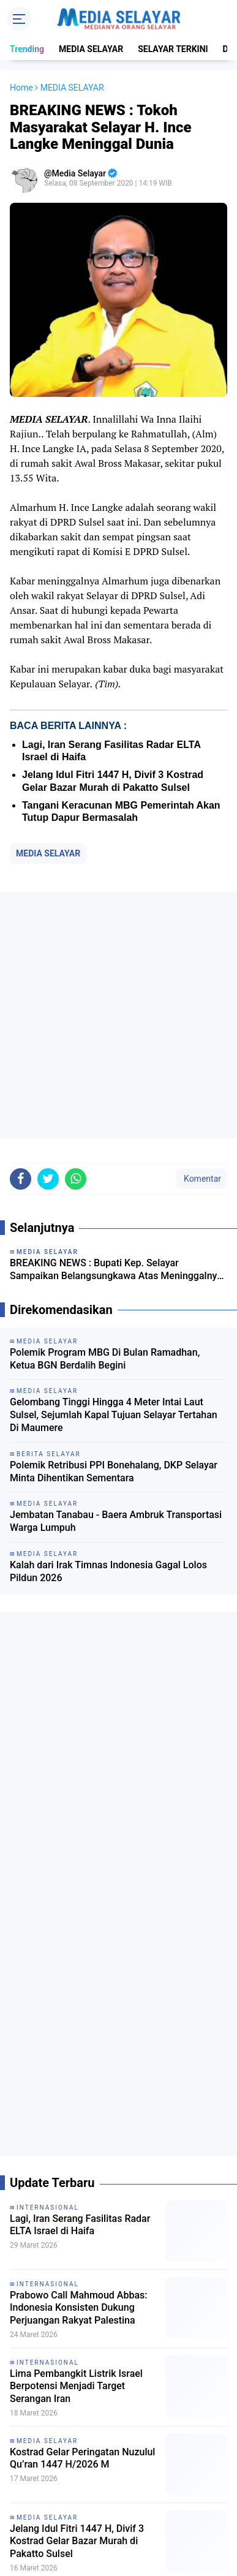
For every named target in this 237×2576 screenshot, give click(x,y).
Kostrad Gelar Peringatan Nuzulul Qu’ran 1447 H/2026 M (82, 2458)
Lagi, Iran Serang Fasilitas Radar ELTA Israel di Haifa (80, 2225)
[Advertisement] (118, 1014)
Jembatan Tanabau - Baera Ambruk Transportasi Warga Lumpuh (116, 1521)
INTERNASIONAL (48, 2207)
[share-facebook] (20, 1179)
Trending (27, 49)
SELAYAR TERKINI (173, 49)
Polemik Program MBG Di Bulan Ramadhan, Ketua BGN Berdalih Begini (105, 1359)
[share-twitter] (48, 1179)
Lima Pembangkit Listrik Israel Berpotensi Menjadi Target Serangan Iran (76, 2386)
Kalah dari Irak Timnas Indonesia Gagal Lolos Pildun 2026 (108, 1571)
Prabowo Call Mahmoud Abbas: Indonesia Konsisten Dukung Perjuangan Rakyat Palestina (79, 2308)
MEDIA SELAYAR (91, 49)
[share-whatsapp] (75, 1179)
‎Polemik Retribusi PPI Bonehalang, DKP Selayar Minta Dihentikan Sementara (113, 1471)
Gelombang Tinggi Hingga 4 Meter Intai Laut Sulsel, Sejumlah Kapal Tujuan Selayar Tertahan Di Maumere (113, 1414)
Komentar (201, 1179)
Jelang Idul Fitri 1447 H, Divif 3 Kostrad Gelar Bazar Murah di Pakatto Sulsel (77, 2541)
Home (21, 88)
